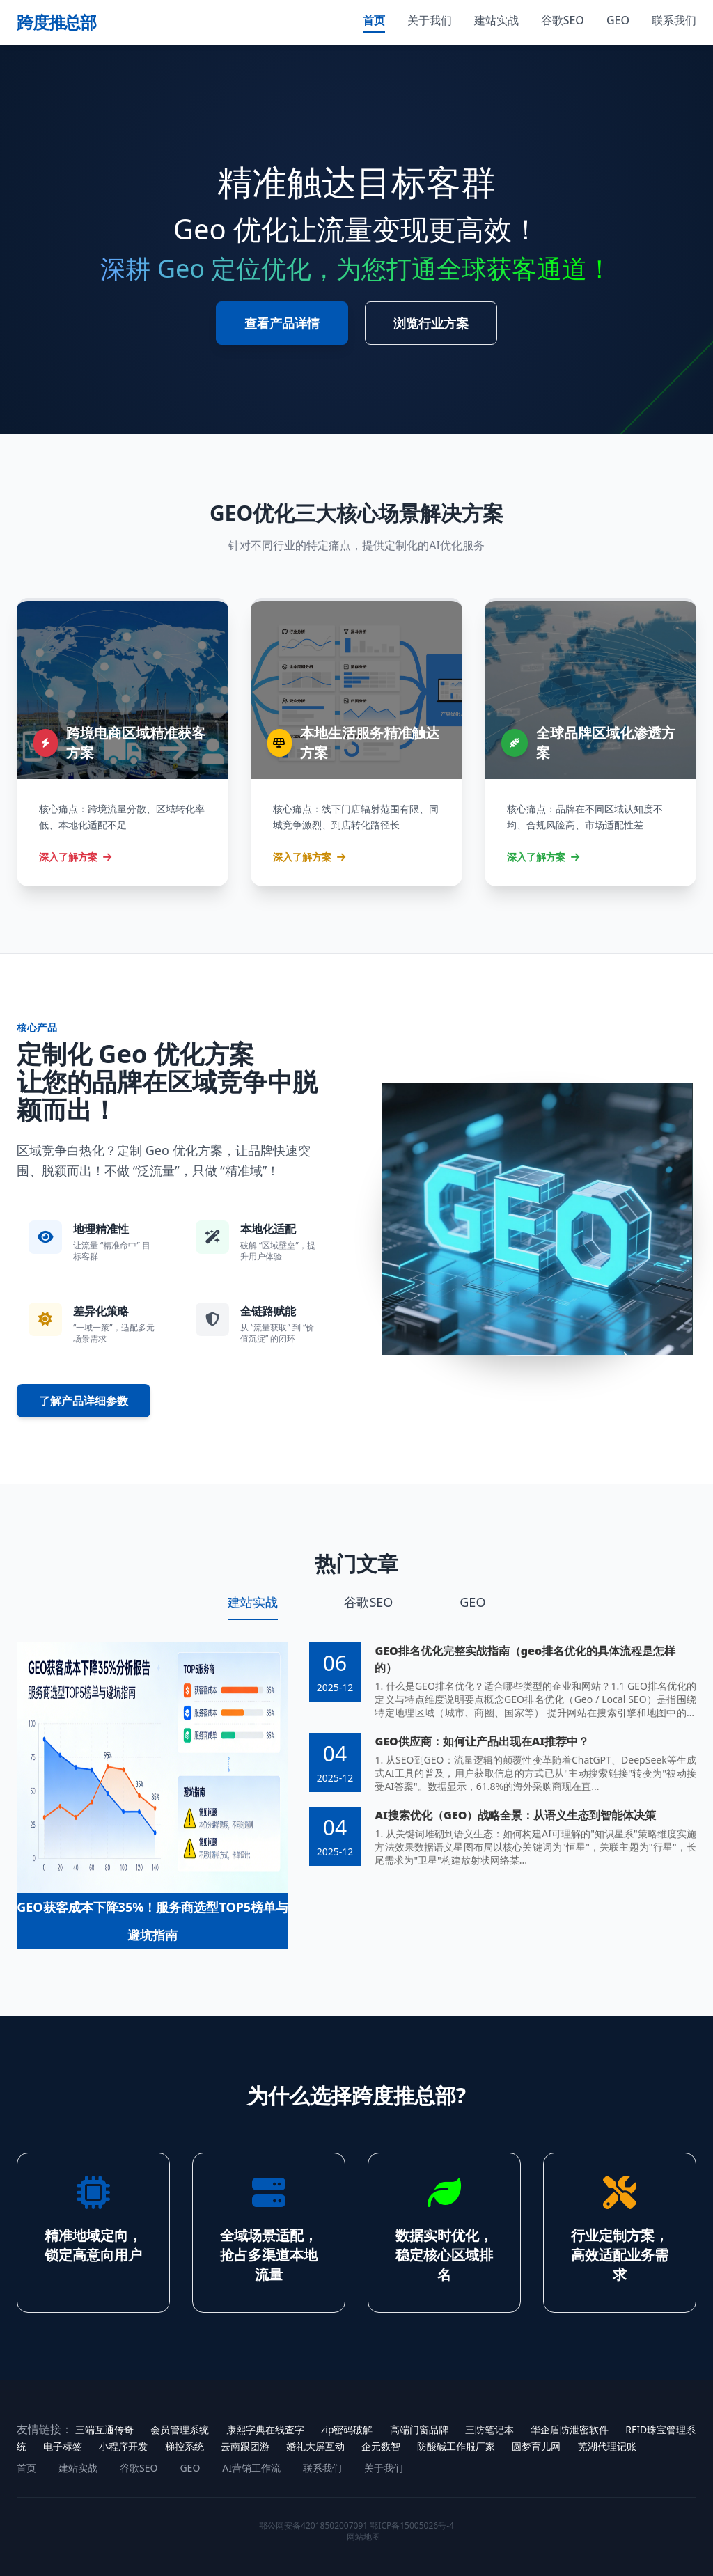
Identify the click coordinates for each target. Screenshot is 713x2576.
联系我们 (674, 20)
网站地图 (363, 2537)
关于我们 (429, 20)
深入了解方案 (75, 856)
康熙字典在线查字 (265, 2429)
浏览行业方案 (431, 323)
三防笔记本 (489, 2429)
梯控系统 (184, 2446)
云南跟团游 (245, 2446)
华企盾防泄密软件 (570, 2429)
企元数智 (380, 2446)
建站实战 (496, 20)
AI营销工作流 (251, 2467)
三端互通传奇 (104, 2429)
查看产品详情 (282, 323)
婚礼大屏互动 (315, 2446)
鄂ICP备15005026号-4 (412, 2525)
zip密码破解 (347, 2429)
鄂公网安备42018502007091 (313, 2525)
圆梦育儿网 (536, 2446)
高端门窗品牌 (419, 2429)
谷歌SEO (562, 20)
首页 (374, 20)
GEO (617, 20)
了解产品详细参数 (83, 1400)
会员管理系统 (179, 2429)
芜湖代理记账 (607, 2446)
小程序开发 (123, 2446)
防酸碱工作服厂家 (456, 2446)
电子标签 (62, 2446)
